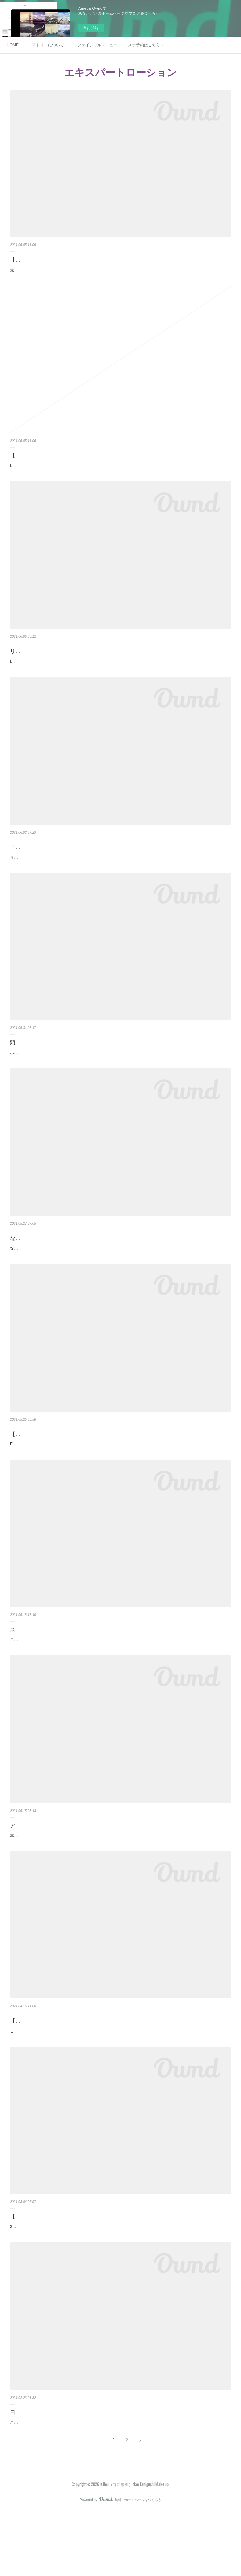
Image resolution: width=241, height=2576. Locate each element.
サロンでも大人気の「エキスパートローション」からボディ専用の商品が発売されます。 (90, 878)
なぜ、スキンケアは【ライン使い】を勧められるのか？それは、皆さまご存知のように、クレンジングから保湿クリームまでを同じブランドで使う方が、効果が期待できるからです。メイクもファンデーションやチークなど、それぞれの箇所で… (120, 1274)
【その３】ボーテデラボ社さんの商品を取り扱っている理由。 (84, 260)
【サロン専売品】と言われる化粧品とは (58, 2071)
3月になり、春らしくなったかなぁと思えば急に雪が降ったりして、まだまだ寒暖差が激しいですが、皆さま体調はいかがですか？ (119, 2288)
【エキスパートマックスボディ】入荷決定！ (63, 1463)
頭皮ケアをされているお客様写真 (50, 1064)
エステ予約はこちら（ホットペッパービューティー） (144, 45)
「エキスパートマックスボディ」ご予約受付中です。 (74, 868)
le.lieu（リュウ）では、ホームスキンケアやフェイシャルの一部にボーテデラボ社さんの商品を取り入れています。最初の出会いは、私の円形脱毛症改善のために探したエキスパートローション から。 (119, 679)
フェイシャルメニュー (97, 45)
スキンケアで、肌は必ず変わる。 (50, 1665)
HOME (13, 45)
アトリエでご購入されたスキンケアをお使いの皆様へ (74, 1868)
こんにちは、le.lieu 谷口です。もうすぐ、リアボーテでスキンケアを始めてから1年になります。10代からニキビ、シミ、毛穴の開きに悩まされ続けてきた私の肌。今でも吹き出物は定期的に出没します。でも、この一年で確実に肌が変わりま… (120, 1679)
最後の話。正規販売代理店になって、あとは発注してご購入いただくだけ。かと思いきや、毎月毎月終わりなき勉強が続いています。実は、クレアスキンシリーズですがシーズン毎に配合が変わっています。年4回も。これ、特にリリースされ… (120, 274)
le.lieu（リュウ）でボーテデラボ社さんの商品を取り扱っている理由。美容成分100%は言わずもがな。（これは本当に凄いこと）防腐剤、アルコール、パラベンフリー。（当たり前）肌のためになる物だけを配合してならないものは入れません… (120, 477)
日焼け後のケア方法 (34, 2477)
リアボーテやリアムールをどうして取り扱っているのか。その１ (87, 665)
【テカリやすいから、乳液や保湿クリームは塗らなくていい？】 (87, 2274)
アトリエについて (48, 45)
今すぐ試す (91, 28)
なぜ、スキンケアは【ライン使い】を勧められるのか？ (76, 1260)
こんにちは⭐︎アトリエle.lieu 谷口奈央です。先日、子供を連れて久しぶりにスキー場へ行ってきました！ (103, 2487)
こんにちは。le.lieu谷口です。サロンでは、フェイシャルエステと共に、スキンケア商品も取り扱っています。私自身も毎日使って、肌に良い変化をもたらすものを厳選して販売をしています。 (119, 2085)
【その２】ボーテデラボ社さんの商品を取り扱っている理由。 (84, 463)
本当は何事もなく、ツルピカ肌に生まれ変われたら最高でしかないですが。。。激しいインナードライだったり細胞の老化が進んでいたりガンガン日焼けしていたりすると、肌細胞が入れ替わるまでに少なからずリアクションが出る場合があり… (120, 1882)
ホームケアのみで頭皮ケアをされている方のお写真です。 (62, 1074)
